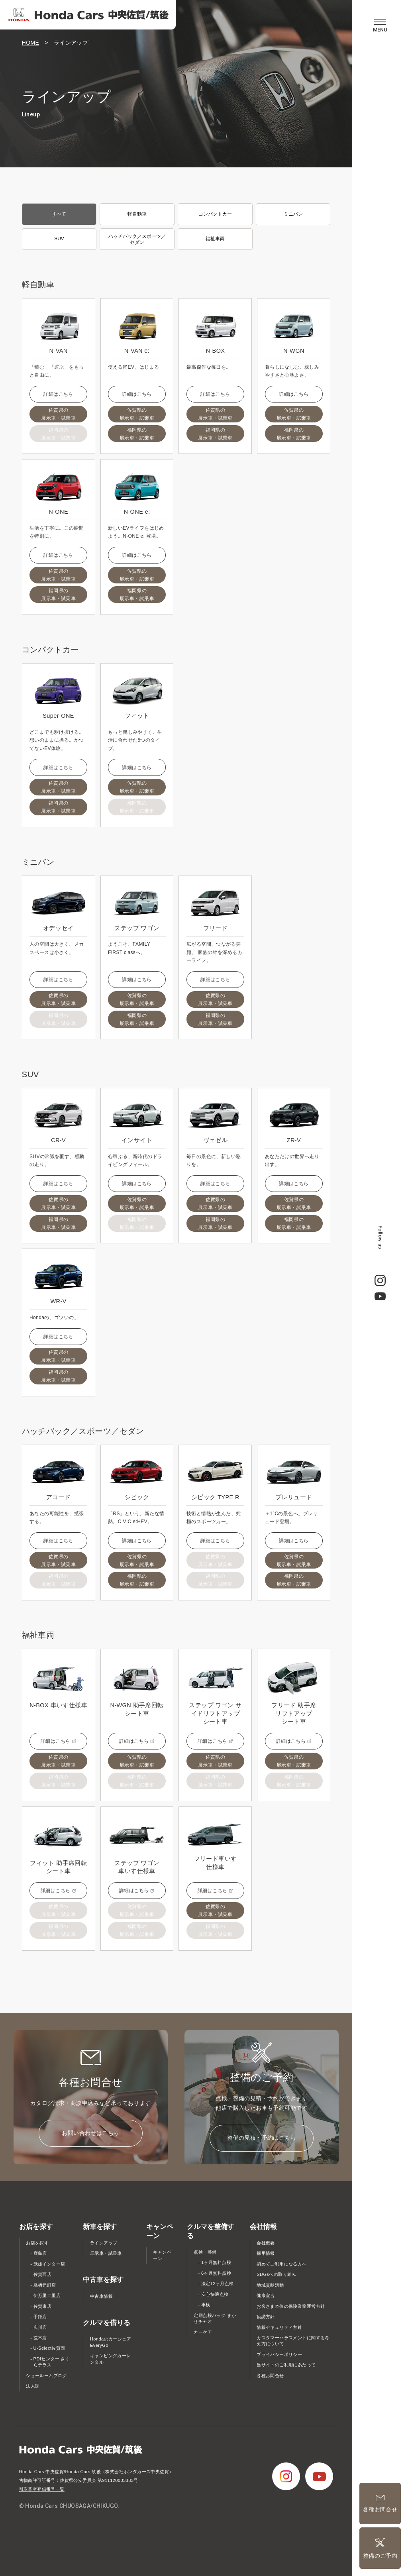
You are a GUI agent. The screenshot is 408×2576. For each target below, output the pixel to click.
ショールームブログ (46, 2375)
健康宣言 (266, 2295)
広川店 (40, 2327)
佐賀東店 (42, 2306)
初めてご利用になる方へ (282, 2264)
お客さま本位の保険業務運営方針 (291, 2306)
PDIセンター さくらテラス (51, 2362)
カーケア (203, 2332)
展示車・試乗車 (106, 2253)
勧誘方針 (266, 2316)
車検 (205, 2304)
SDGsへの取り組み (276, 2274)
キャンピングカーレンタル (110, 2358)
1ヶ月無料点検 (216, 2262)
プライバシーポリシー (279, 2354)
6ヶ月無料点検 (216, 2273)
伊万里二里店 (47, 2295)
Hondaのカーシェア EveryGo (110, 2342)
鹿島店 (40, 2253)
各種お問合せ (270, 2375)
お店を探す (37, 2242)
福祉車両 (215, 239)
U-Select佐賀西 (49, 2348)
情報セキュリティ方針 (279, 2327)
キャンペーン (162, 2255)
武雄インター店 (49, 2264)
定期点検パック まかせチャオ (215, 2318)
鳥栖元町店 (44, 2285)
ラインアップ (103, 2242)
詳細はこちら (58, 394)
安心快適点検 (214, 2294)
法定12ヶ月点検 (217, 2283)
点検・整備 (205, 2252)
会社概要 (266, 2242)
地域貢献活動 (270, 2285)
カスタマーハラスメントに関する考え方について (293, 2340)
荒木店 (40, 2337)
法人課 (32, 2386)
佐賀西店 (42, 2274)
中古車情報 (101, 2296)
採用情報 (266, 2253)
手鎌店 (40, 2316)
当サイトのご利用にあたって (286, 2364)
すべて (59, 214)
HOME (30, 42)
